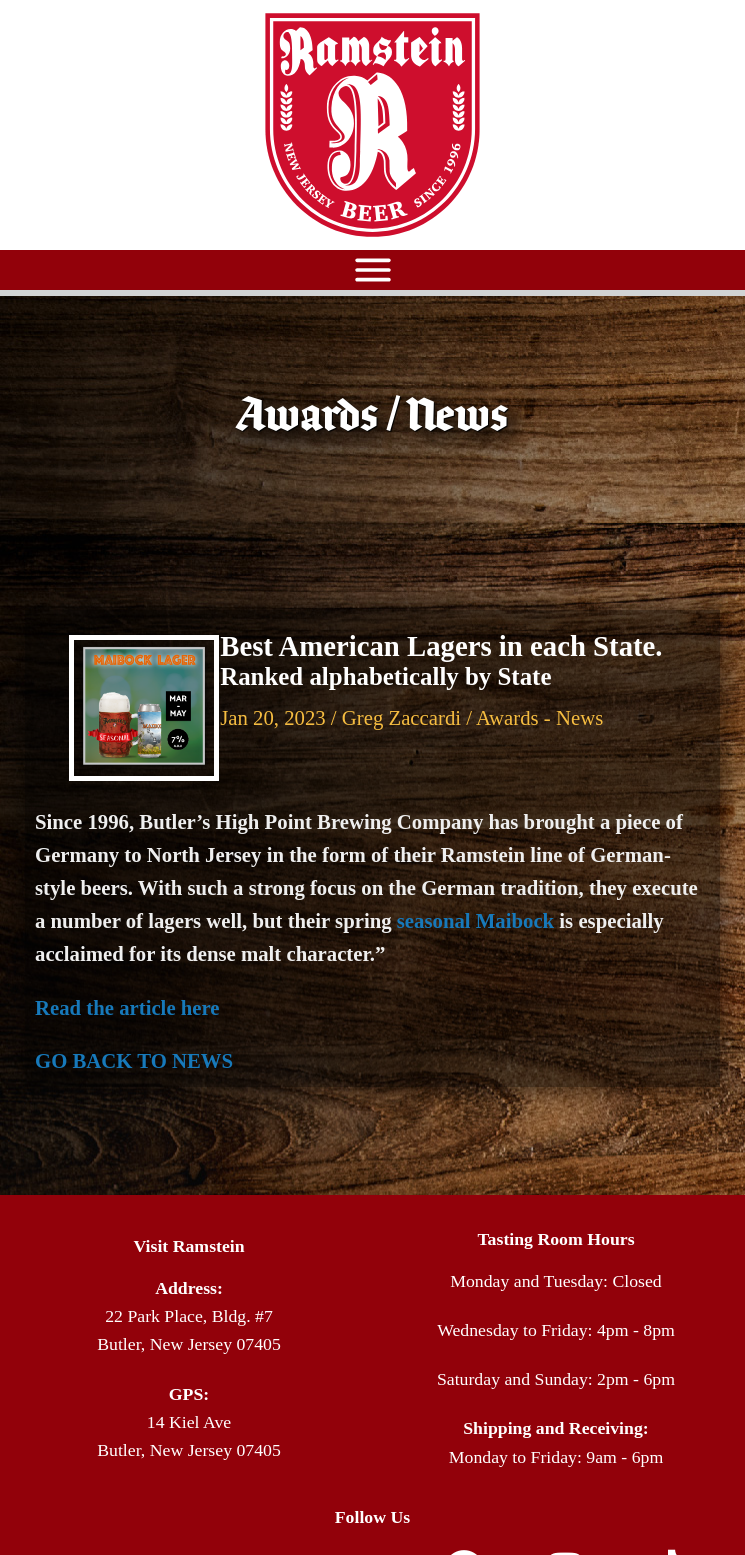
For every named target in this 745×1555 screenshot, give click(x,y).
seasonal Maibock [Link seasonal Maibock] (475, 921)
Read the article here (127, 1008)
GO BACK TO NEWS (134, 1061)
